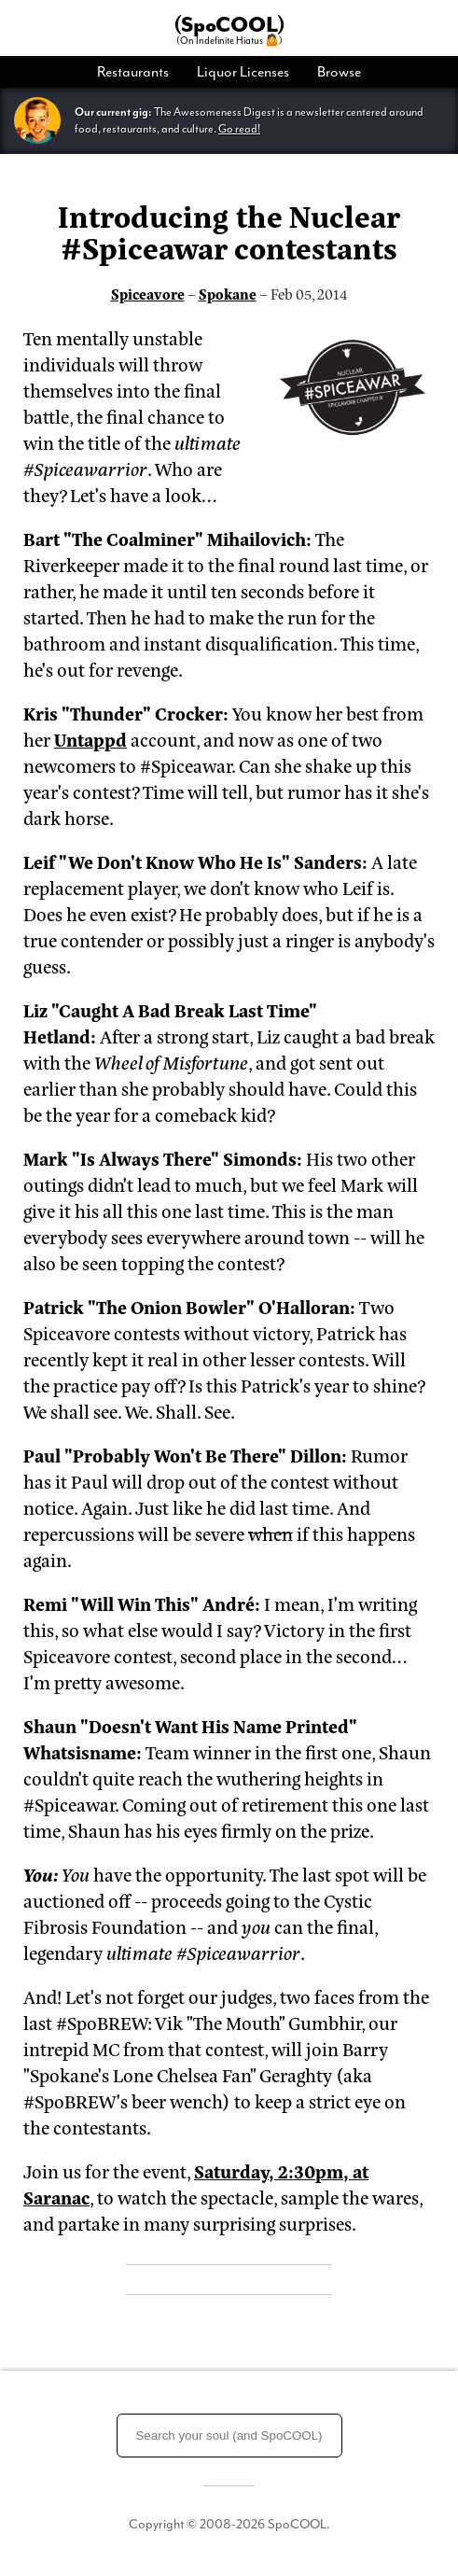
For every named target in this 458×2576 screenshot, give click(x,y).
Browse (339, 72)
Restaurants (133, 72)
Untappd (90, 738)
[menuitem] (140, 72)
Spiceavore (148, 293)
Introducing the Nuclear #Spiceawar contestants (229, 230)
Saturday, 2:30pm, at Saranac (195, 2183)
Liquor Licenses (243, 72)
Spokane (228, 293)
